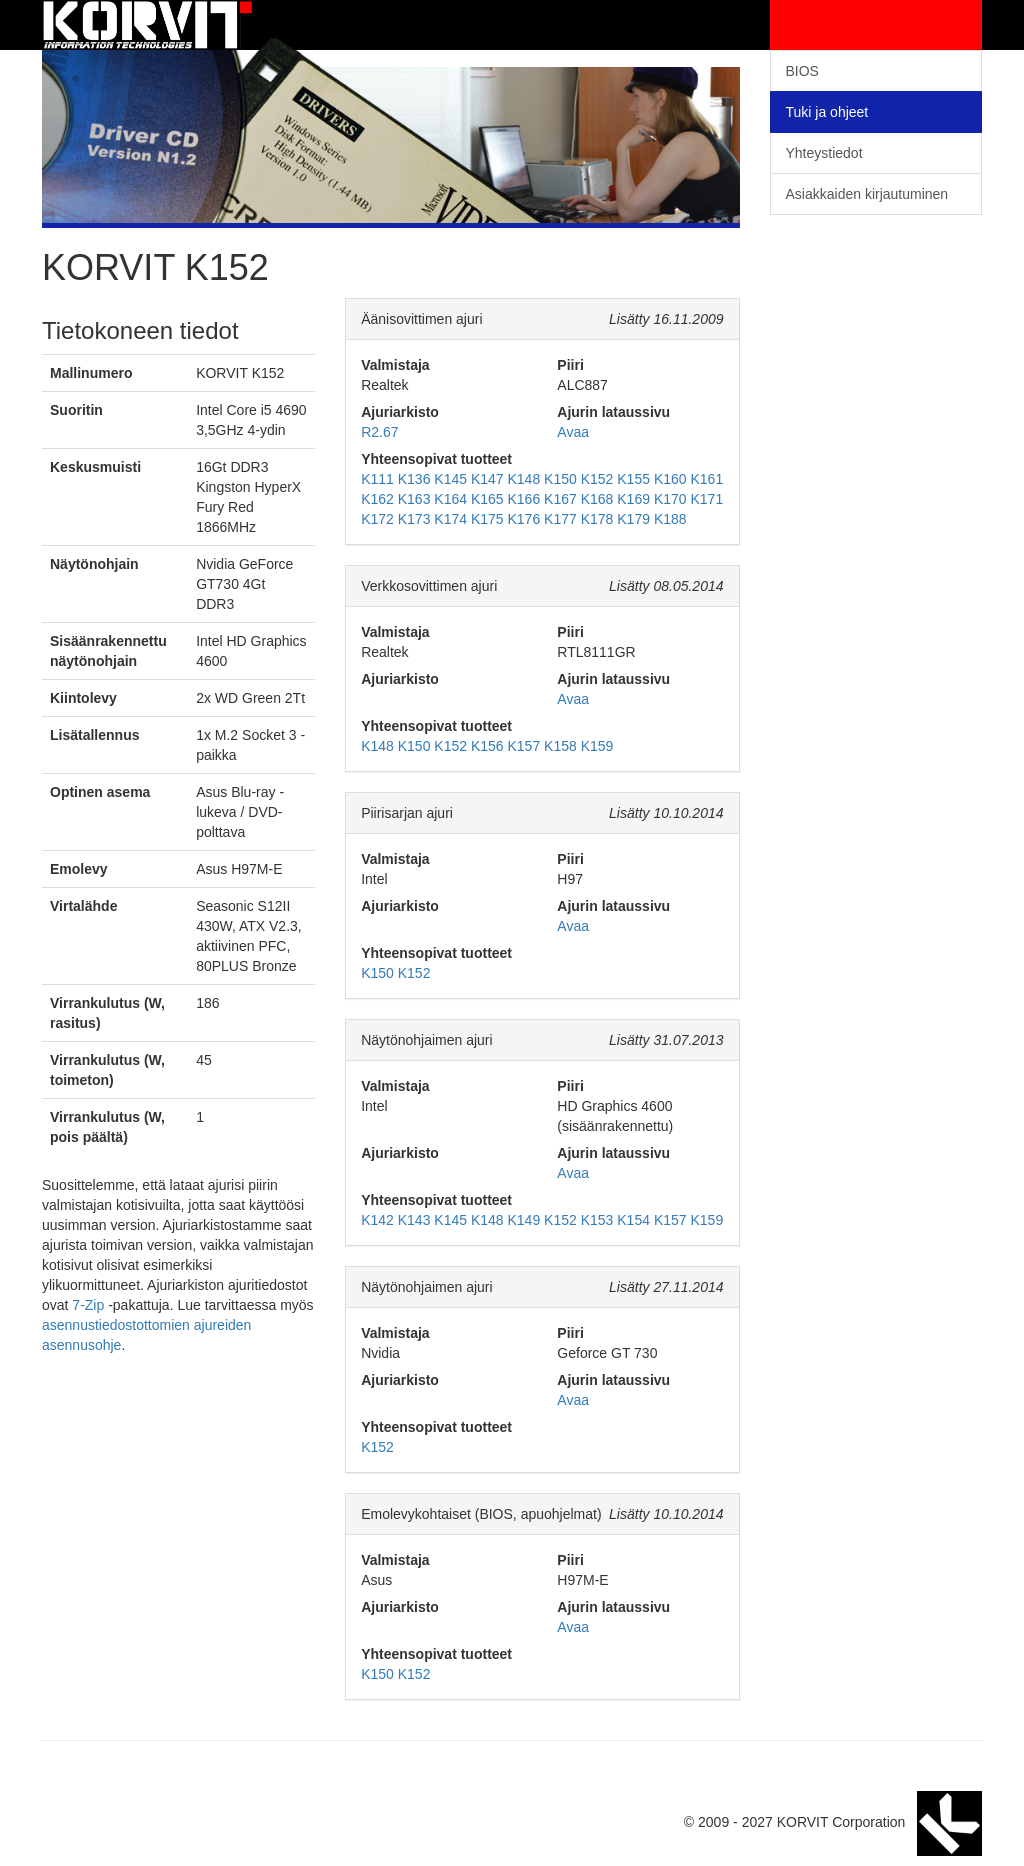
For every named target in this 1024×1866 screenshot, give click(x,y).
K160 (670, 479)
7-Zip (88, 1305)
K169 (633, 499)
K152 (597, 479)
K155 (633, 479)
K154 (633, 1220)
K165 (487, 499)
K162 (377, 499)
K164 (450, 499)
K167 (560, 499)
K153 (597, 1220)
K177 (560, 519)
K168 (597, 499)
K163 (414, 499)
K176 (524, 519)
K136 (414, 479)
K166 (524, 499)
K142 (377, 1220)
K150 (560, 479)
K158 (560, 746)
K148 (524, 479)
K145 (450, 479)
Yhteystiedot (824, 153)
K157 (524, 746)
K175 (487, 519)
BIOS (802, 71)
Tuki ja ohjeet (827, 112)
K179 (633, 519)
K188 (670, 519)
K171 (706, 499)
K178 (597, 519)
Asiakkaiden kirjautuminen (867, 194)
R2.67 (379, 432)
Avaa (573, 432)
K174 (450, 519)
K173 (414, 519)
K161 (706, 479)
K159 (597, 746)
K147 (487, 479)
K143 (414, 1220)
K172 (377, 519)
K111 (377, 479)
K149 (524, 1220)
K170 (670, 499)
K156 (487, 746)
